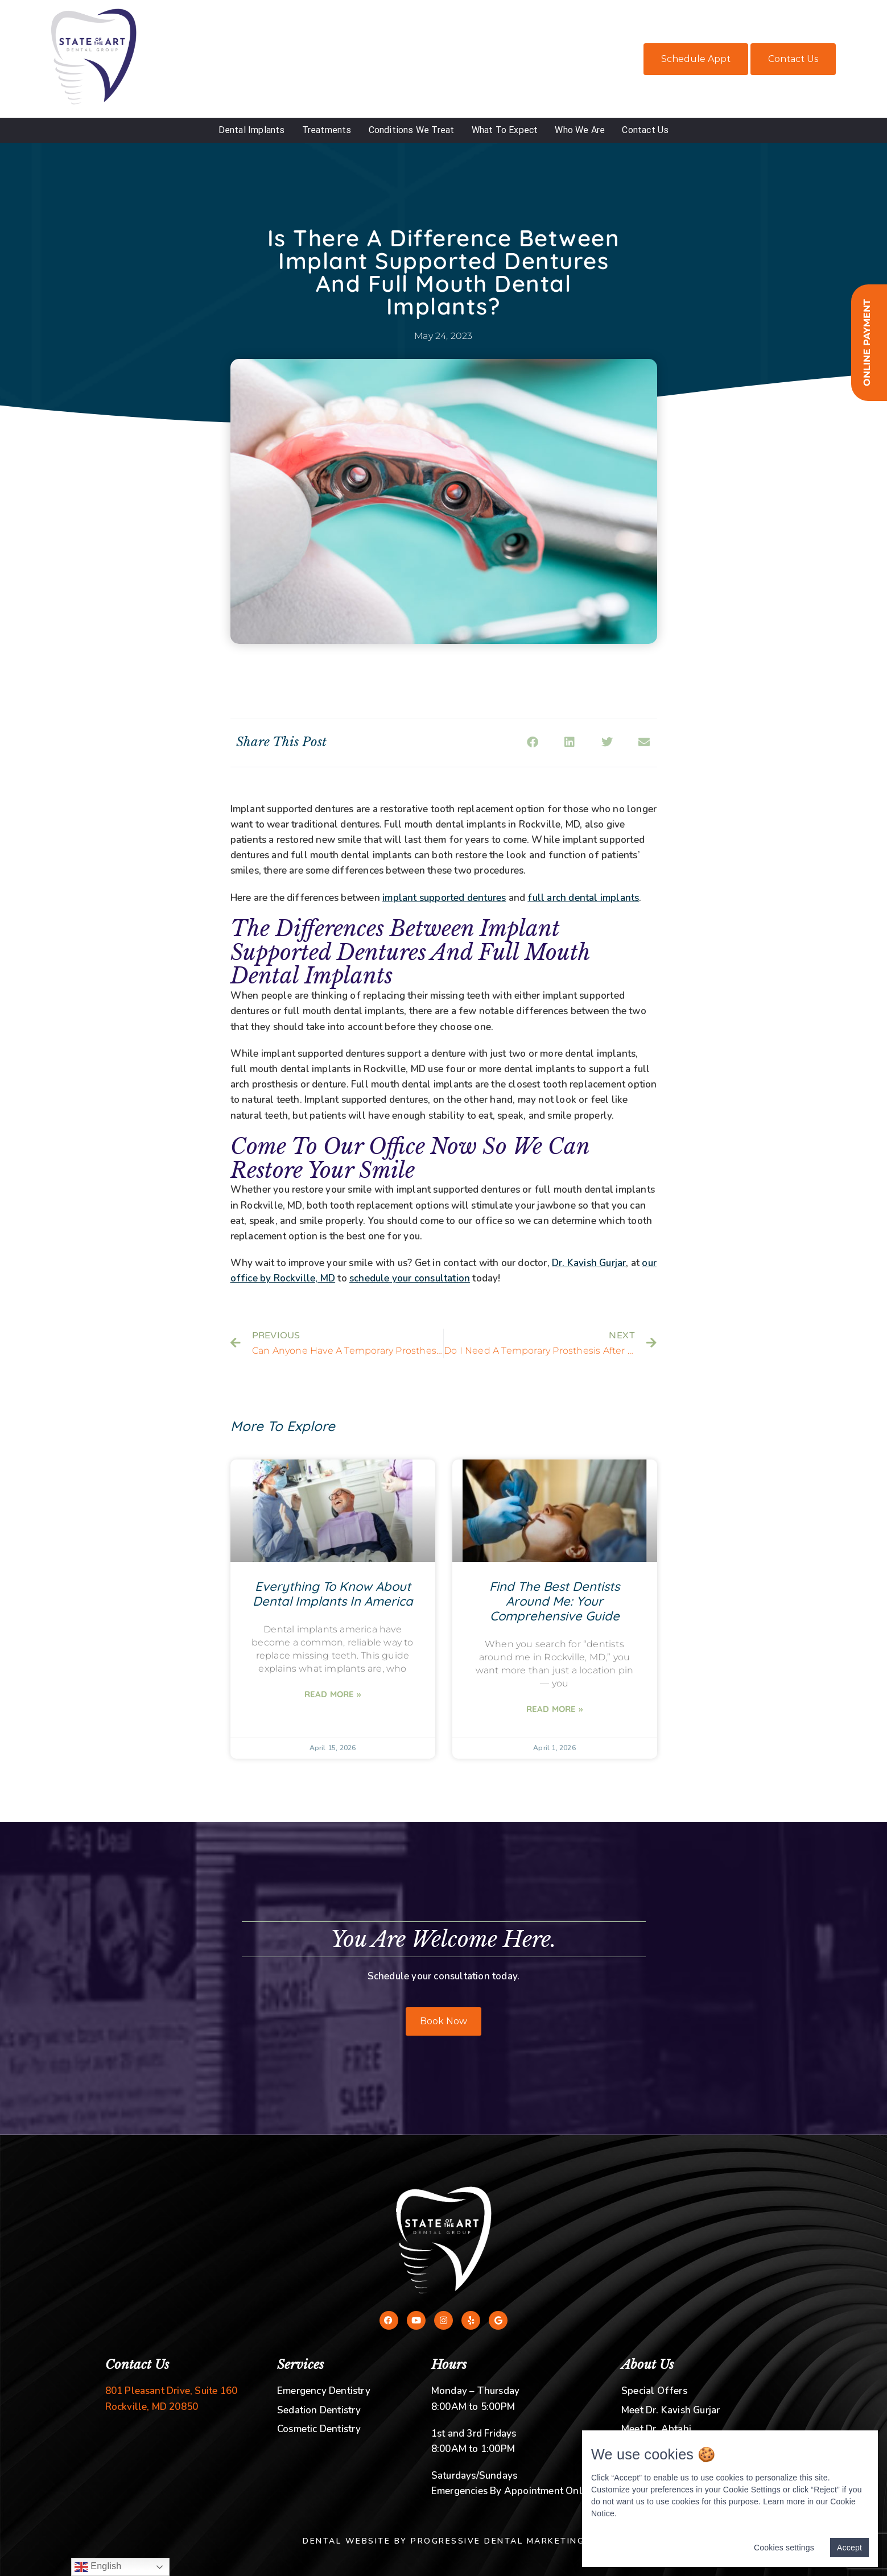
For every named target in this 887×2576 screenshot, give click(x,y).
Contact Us (793, 58)
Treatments (327, 130)
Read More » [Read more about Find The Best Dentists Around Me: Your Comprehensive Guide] (554, 1708)
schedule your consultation (409, 1278)
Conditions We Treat (412, 130)
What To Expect (505, 130)
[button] (533, 742)
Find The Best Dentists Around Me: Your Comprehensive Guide (554, 1601)
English (98, 2567)
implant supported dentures (444, 897)
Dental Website (346, 2541)
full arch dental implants (583, 897)
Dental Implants (251, 130)
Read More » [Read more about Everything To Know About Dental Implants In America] (332, 1694)
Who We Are (580, 130)
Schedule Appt (696, 58)
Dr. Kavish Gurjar (589, 1263)
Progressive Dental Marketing (497, 2541)
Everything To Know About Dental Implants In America (333, 1593)
